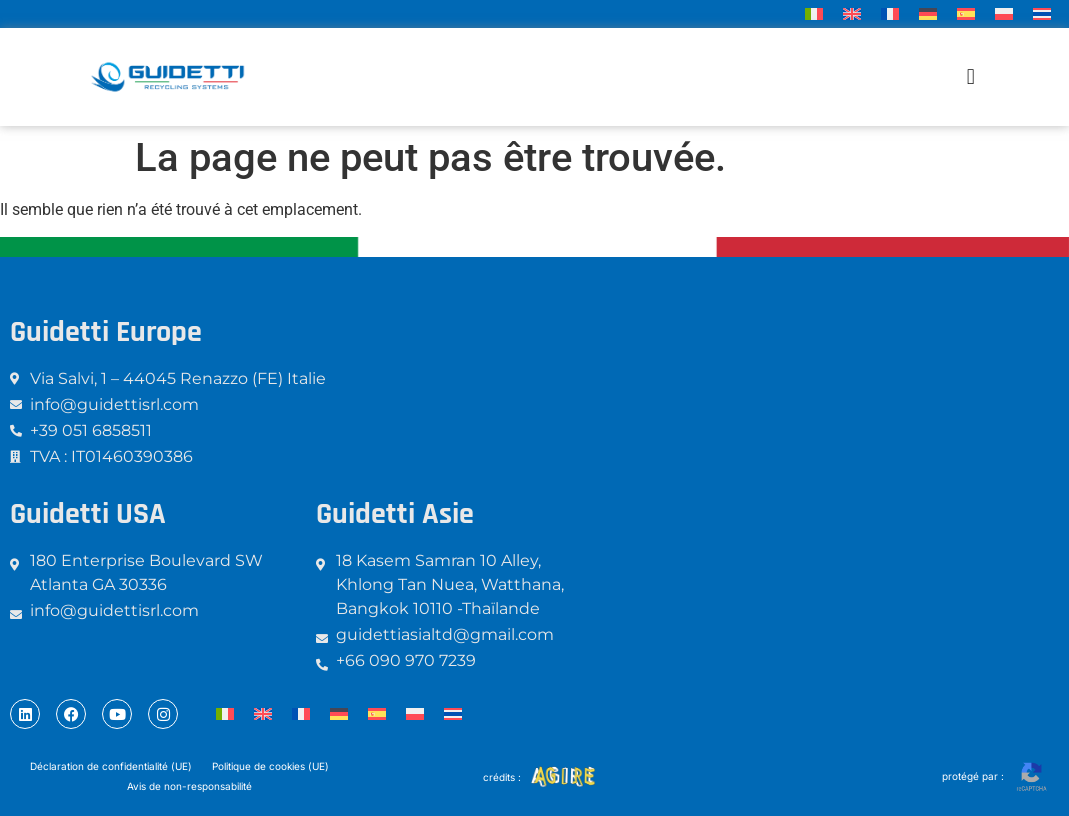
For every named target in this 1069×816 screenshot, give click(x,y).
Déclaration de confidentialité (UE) (111, 766)
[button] (970, 77)
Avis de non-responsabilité (189, 786)
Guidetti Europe (106, 332)
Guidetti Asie (395, 514)
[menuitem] (814, 13)
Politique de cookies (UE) (270, 766)
